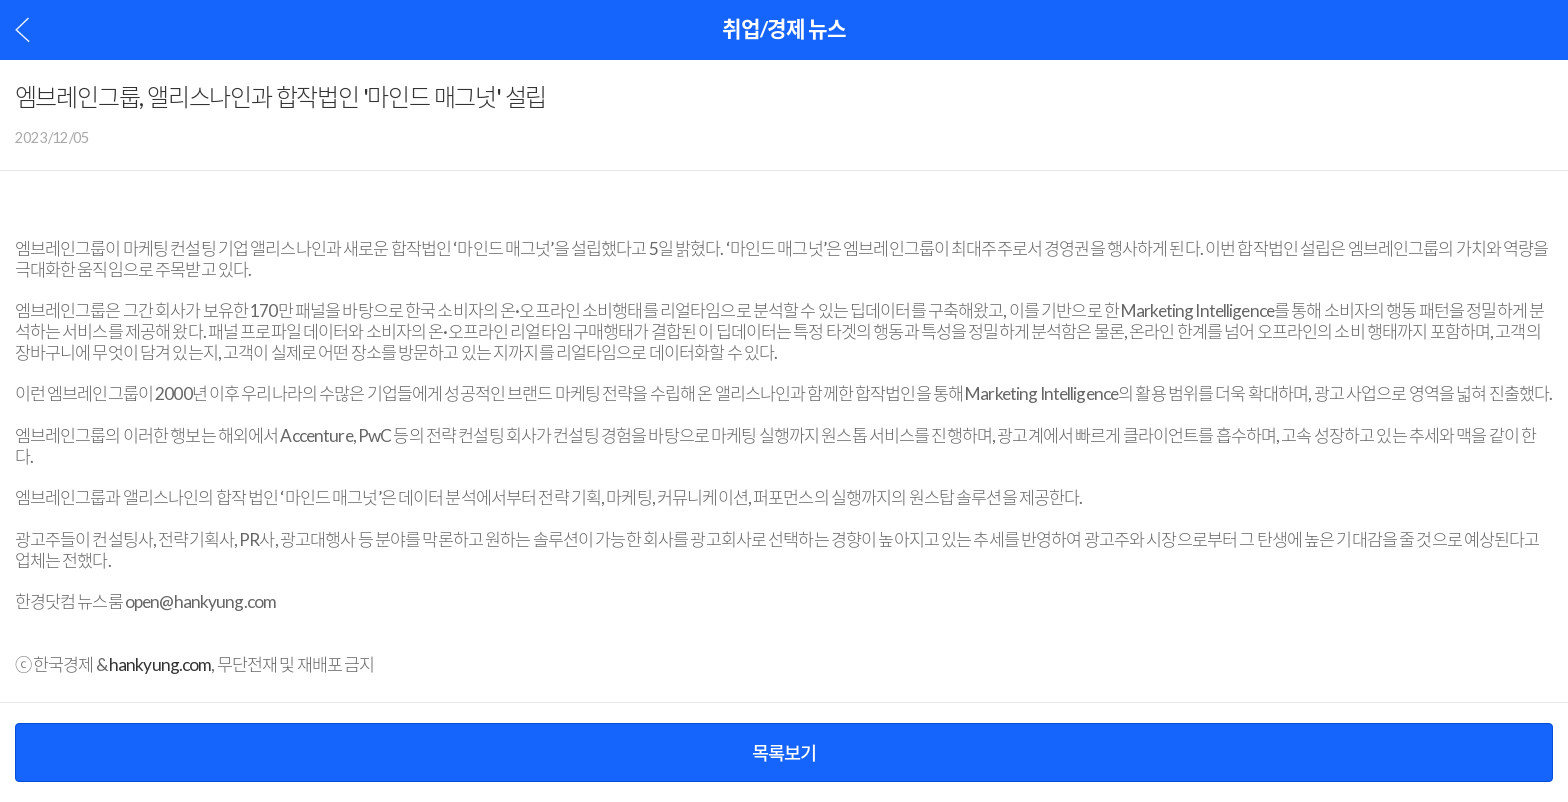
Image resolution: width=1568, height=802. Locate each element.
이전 (22, 29)
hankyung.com (160, 665)
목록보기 (784, 753)
